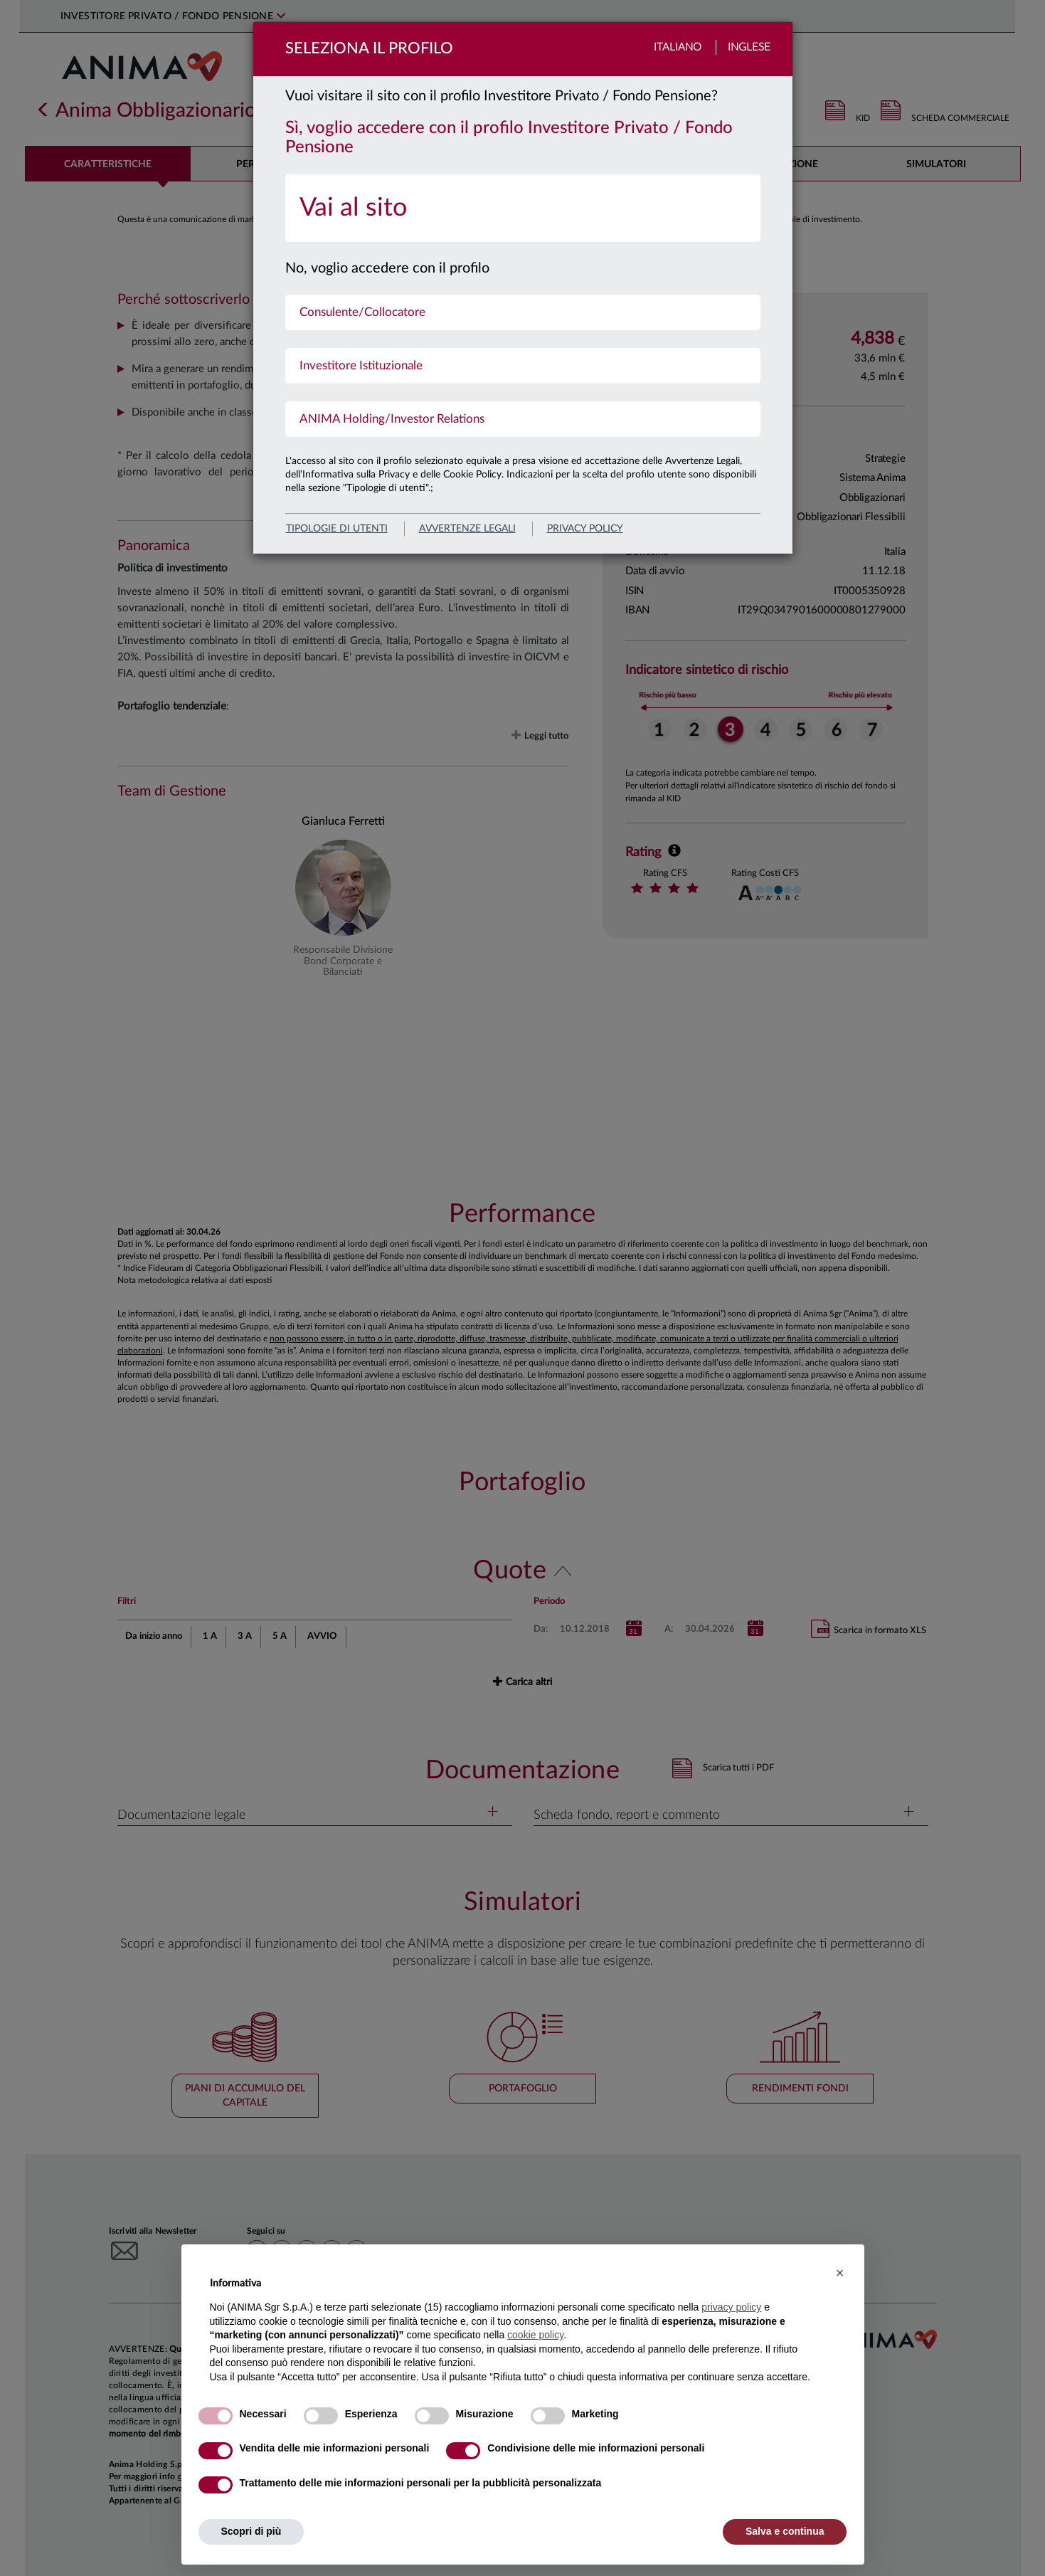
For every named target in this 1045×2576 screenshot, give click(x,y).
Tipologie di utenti (337, 529)
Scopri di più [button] (251, 2531)
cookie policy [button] (535, 2334)
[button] (840, 2272)
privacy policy (585, 529)
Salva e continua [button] (785, 2531)
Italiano (677, 47)
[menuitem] (522, 208)
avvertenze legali (467, 529)
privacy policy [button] (731, 2307)
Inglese (749, 47)
